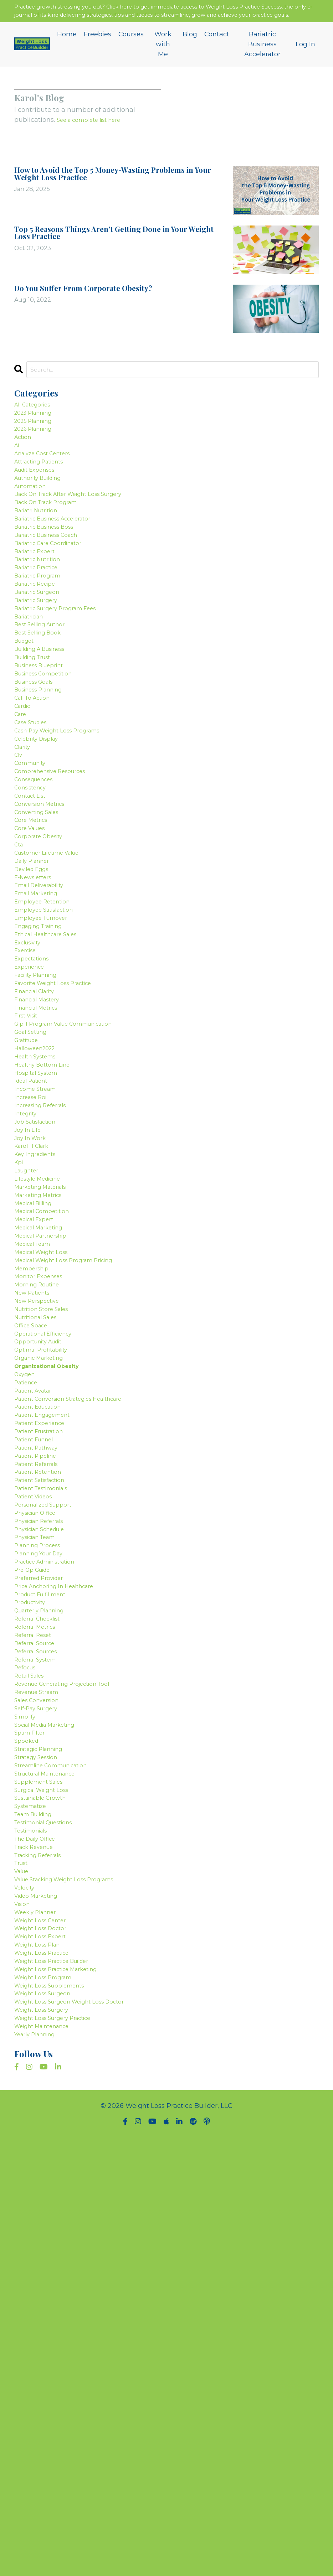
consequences (38, 894)
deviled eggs (35, 1007)
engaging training (44, 1078)
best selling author (45, 699)
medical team (37, 1478)
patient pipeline (40, 1745)
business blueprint (44, 750)
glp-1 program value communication (74, 1202)
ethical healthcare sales (53, 1089)
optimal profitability (46, 1612)
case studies (35, 822)
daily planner (36, 996)
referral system (39, 2002)
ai (17, 473)
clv (19, 863)
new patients (35, 1540)
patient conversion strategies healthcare (80, 1674)
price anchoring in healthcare (62, 1909)
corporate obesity (43, 966)
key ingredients (39, 1366)
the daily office (40, 2228)
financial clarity (40, 1161)
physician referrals (44, 1827)
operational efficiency (49, 1591)
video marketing (41, 2299)
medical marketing (44, 1458)
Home (67, 48)
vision (24, 2309)
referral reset (36, 1971)
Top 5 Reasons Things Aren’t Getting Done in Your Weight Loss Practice (114, 249)
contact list (33, 914)
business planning (44, 781)
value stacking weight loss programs (75, 2279)
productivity (33, 1930)
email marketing (41, 1037)
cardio (24, 801)
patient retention (42, 1766)
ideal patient (34, 1273)
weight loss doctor (45, 2340)
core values (33, 955)
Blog (190, 48)
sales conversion (41, 2053)
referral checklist (42, 1950)
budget (26, 720)
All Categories (36, 422)
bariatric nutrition (43, 617)
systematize (34, 2186)
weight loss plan (42, 2361)
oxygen (26, 1643)
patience (28, 1653)
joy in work (33, 1345)
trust (22, 2258)
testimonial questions (50, 2207)
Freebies (97, 48)
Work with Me (163, 59)
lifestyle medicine (43, 1396)
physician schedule (45, 1837)
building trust (37, 740)
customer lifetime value (54, 986)
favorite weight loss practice (61, 1150)
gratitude (29, 1222)
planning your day (44, 1868)
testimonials (34, 2217)
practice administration (52, 1879)
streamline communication (59, 2135)
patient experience (45, 1704)
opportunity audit (43, 1602)
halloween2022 (39, 1232)
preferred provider (43, 1899)
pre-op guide (36, 1889)
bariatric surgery (41, 668)
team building (38, 2197)
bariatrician (32, 689)
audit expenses (39, 504)
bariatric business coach (54, 586)
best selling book (42, 709)
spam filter (32, 2094)
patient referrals (41, 1755)
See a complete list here (95, 136)
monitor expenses (43, 1520)
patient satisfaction (45, 1776)
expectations (35, 1120)
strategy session (40, 2125)
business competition (49, 760)
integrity (27, 1314)
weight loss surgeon (48, 2422)
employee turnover (46, 1068)
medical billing (38, 1427)
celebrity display (41, 842)
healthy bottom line (47, 1253)
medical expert (38, 1448)
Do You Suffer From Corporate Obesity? (95, 304)
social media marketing (52, 2084)
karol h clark (35, 1355)
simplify (27, 2074)
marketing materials (46, 1407)
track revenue (38, 2237)
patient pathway (41, 1735)
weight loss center (45, 2330)
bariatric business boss (51, 576)
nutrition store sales (47, 1561)
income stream (39, 1283)
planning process (42, 1858)
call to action (36, 791)
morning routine (41, 1530)
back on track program (52, 545)
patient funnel (38, 1725)
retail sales (32, 2022)
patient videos (37, 1796)
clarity (24, 853)
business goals (38, 770)
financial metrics (41, 1181)
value (23, 2268)
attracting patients (44, 494)
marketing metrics (43, 1417)
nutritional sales (40, 1571)
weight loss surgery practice (61, 2453)
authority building (43, 514)
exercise (27, 1109)
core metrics (34, 945)
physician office (40, 1817)
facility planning (41, 1140)
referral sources (40, 1991)
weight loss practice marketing (65, 2391)
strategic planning (44, 2115)
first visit (29, 1191)
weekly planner (39, 2320)
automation (33, 524)
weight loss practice (47, 2371)
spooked (28, 2104)
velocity (26, 2289)
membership (34, 1509)
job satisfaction (39, 1325)
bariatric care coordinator (56, 596)
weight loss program (48, 2402)
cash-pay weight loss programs (66, 832)
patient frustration (44, 1715)
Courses (131, 48)
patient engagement (48, 1694)
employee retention (47, 1048)
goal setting (34, 1212)
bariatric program (42, 637)
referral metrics (39, 1961)
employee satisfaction (50, 1058)
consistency (33, 904)
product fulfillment (45, 1920)
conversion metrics (45, 924)
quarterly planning (45, 1940)
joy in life (30, 1335)
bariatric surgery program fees (64, 678)
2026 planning (37, 453)
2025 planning (37, 442)
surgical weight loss (47, 2166)
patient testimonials (47, 1786)
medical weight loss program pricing (74, 1499)
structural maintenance (52, 2145)
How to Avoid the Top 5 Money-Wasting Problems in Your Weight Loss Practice (119, 189)
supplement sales (43, 2156)
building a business (46, 730)
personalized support (48, 1807)
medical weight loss (47, 1489)
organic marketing (44, 1622)
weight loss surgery (47, 2443)
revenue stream (41, 2043)
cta (19, 976)
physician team (40, 1848)
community (33, 873)
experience (32, 1130)
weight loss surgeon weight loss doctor (80, 2433)
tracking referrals (43, 2248)
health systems (39, 1242)
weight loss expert (45, 2350)
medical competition (48, 1437)
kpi (19, 1376)
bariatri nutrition (41, 555)
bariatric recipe (39, 648)
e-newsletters (36, 1017)
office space (34, 1581)
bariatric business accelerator (62, 566)
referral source (38, 1981)
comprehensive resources (57, 883)
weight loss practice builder (60, 2381)
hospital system (40, 1263)
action (24, 463)
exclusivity (31, 1099)
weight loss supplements (56, 2412)
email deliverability (45, 1027)
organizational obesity (53, 1632)
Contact (217, 48)
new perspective (41, 1550)
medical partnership (46, 1468)
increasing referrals (46, 1304)
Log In (305, 59)
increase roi (33, 1294)
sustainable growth (46, 2176)
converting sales (41, 935)
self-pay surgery (40, 2063)
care (21, 812)
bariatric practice (41, 627)
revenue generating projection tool (72, 2033)
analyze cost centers (48, 483)
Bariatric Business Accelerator (263, 59)
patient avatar (37, 1663)
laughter (28, 1386)
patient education (43, 1684)
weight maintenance (48, 2463)
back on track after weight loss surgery (80, 535)
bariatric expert (39, 607)
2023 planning (37, 432)
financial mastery (42, 1171)
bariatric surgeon (42, 658)
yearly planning (39, 2474)
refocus (27, 2012)
